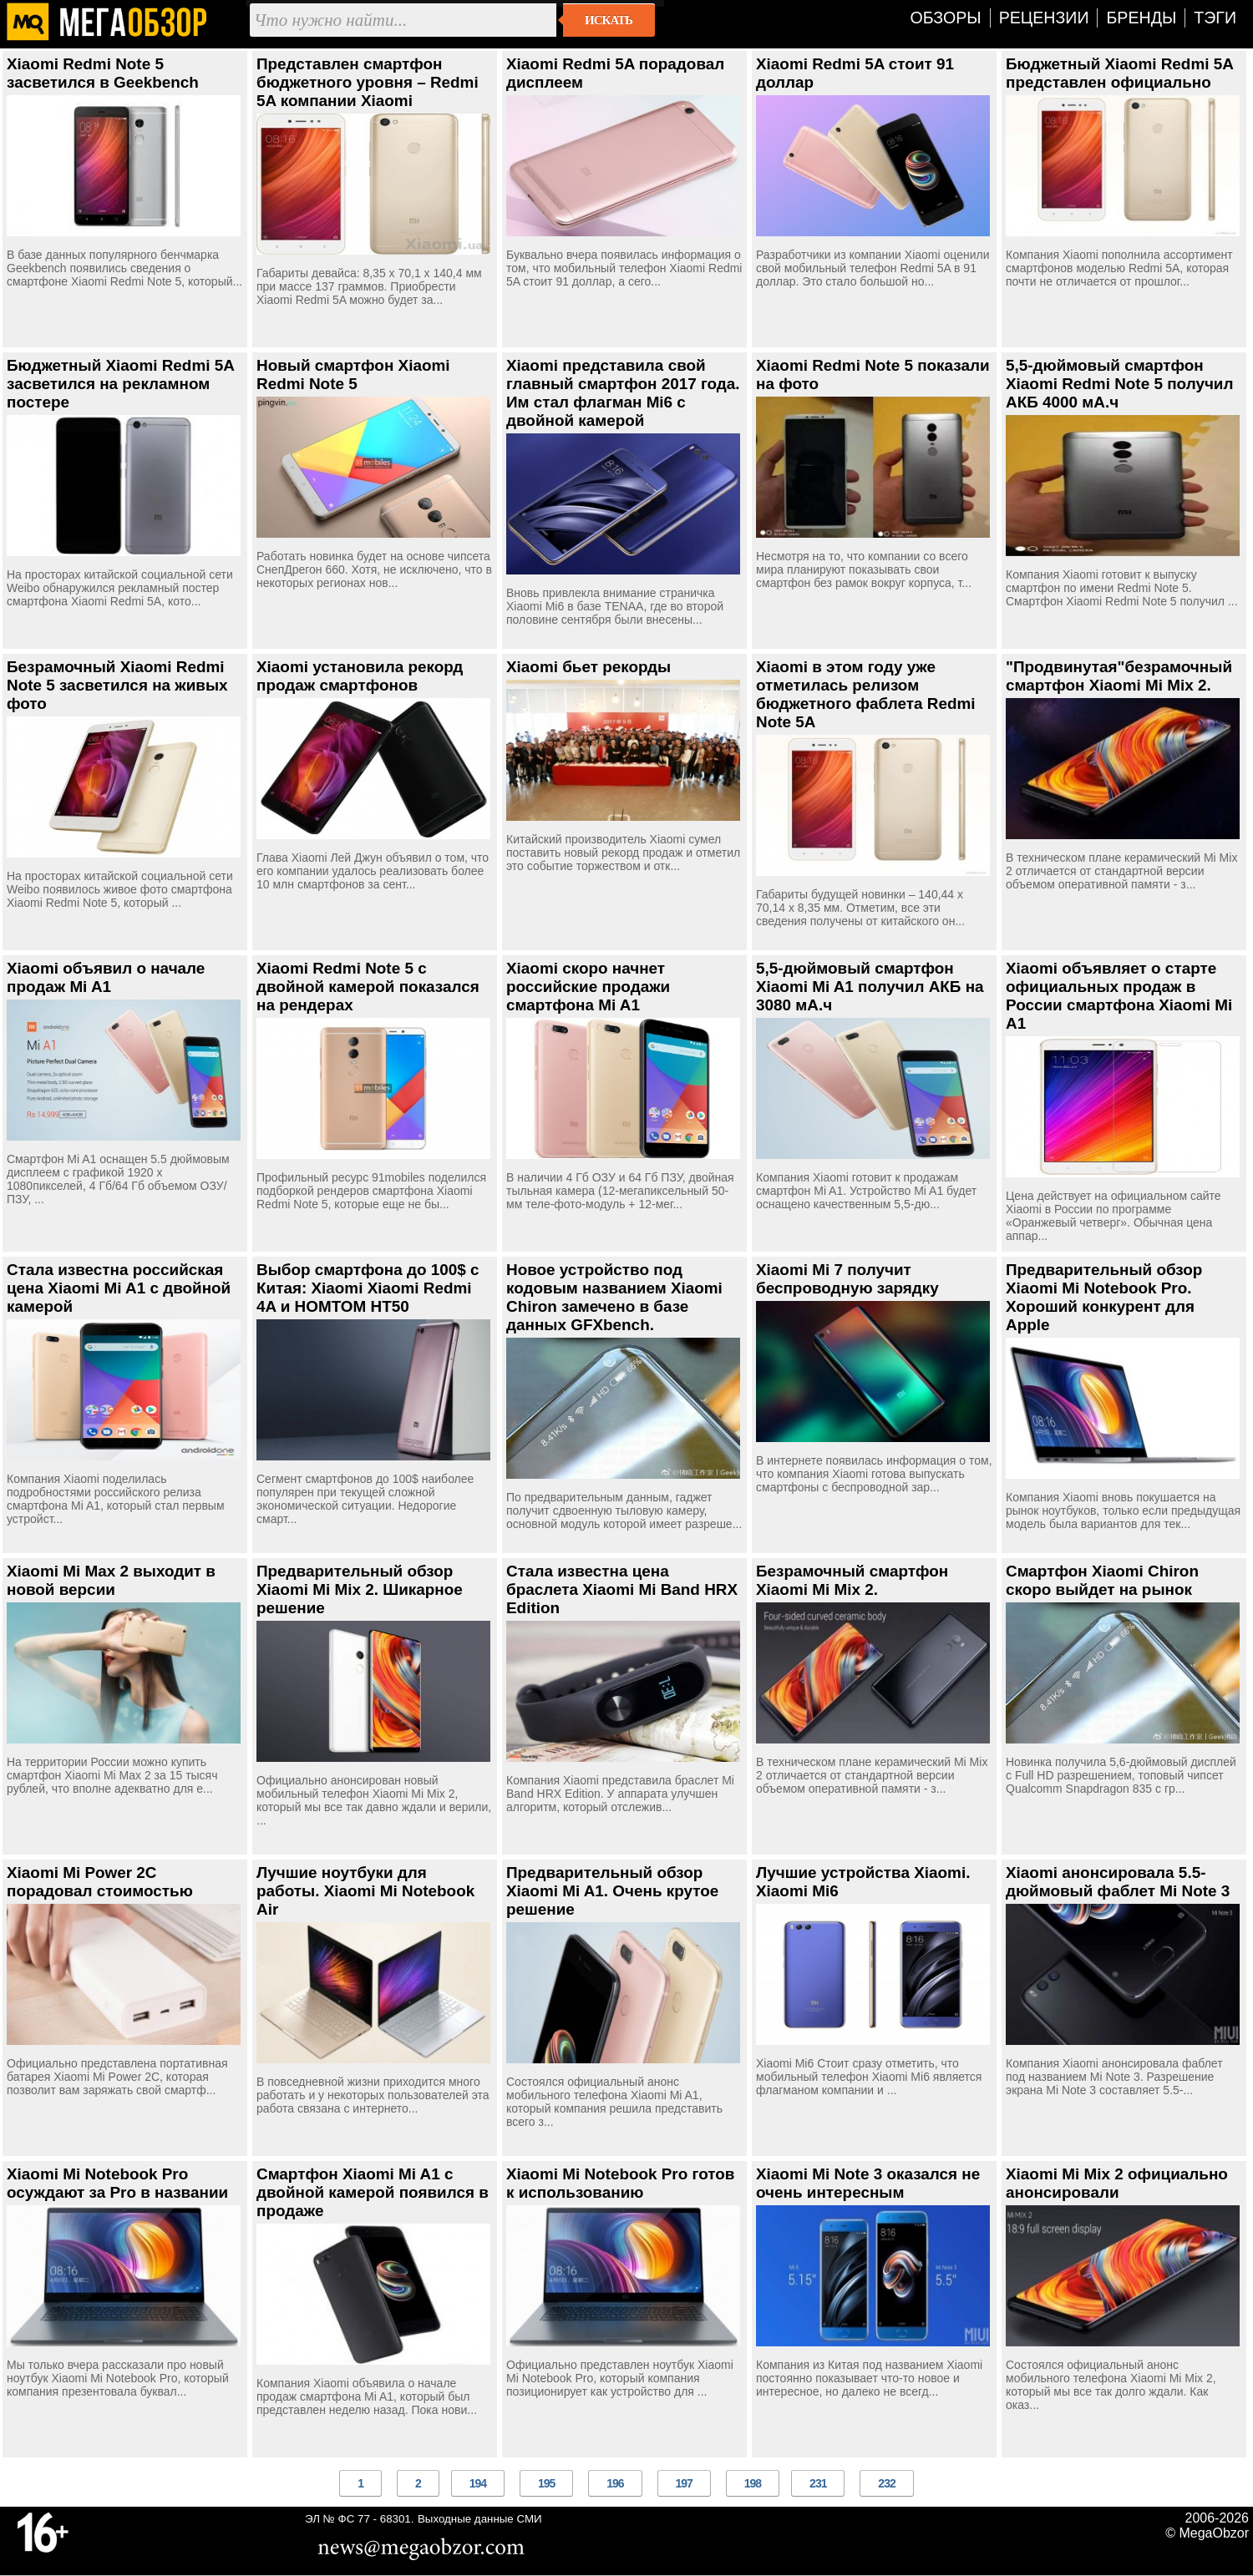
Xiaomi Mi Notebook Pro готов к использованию (620, 2183)
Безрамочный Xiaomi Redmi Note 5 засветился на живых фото (117, 685)
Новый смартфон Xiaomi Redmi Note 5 (352, 374)
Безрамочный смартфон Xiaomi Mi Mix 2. (852, 1580)
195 (546, 2483)
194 (477, 2483)
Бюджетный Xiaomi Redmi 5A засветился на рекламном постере (120, 384)
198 (752, 2483)
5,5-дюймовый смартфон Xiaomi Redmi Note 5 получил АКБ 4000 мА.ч (1119, 384)
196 (614, 2483)
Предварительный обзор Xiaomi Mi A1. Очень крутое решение (612, 1891)
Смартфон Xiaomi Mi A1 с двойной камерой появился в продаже (372, 2192)
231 (817, 2483)
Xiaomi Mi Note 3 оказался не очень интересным (868, 2183)
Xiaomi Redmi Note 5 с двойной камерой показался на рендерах (367, 986)
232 (886, 2483)
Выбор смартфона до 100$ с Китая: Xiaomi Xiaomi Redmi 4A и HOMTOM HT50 (367, 1288)
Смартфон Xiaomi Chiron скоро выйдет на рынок (1102, 1580)
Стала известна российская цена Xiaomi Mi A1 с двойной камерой (119, 1288)
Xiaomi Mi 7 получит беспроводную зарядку (847, 1279)
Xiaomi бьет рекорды (588, 667)
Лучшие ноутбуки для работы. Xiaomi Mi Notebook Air (365, 1891)
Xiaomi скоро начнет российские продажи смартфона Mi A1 (588, 986)
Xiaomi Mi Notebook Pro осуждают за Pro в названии (117, 2183)
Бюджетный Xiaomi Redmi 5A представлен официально (1119, 73)
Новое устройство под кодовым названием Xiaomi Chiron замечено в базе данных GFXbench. (614, 1297)
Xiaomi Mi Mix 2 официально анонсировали (1117, 2183)
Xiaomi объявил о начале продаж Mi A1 (106, 977)
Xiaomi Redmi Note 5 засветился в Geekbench (103, 73)
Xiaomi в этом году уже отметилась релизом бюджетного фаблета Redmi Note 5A (866, 694)
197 (684, 2483)
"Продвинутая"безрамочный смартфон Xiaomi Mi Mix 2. (1119, 676)
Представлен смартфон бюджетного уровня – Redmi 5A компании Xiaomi (367, 82)
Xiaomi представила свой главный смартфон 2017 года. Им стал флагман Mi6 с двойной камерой (623, 393)
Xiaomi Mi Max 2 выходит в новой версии (111, 1580)
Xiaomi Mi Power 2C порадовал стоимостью (100, 1882)
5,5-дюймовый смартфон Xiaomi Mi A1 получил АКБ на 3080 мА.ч (870, 986)
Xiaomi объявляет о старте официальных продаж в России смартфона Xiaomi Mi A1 (1119, 995)
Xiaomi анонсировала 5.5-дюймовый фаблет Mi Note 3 (1118, 1882)
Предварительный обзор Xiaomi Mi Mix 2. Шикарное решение (359, 1589)
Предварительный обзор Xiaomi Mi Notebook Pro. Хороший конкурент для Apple (1104, 1297)
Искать (608, 20)
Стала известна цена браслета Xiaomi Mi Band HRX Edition (622, 1589)
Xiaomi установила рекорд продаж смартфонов (359, 676)
